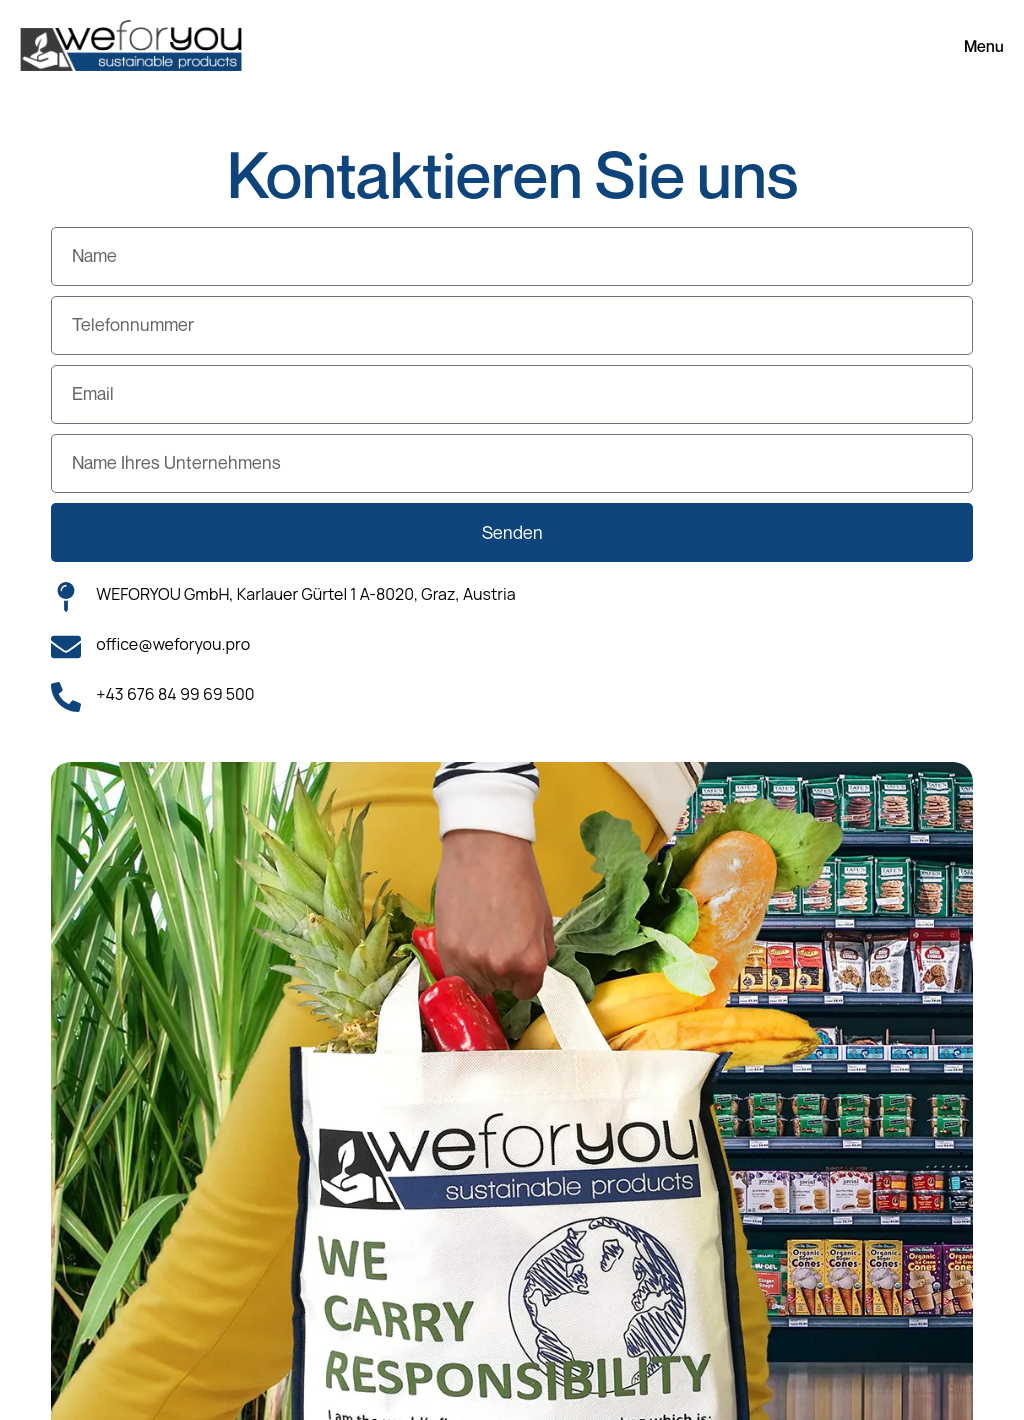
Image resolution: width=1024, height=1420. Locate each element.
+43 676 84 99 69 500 (175, 694)
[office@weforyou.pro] (66, 647)
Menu (984, 46)
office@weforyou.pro (173, 644)
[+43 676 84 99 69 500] (66, 697)
